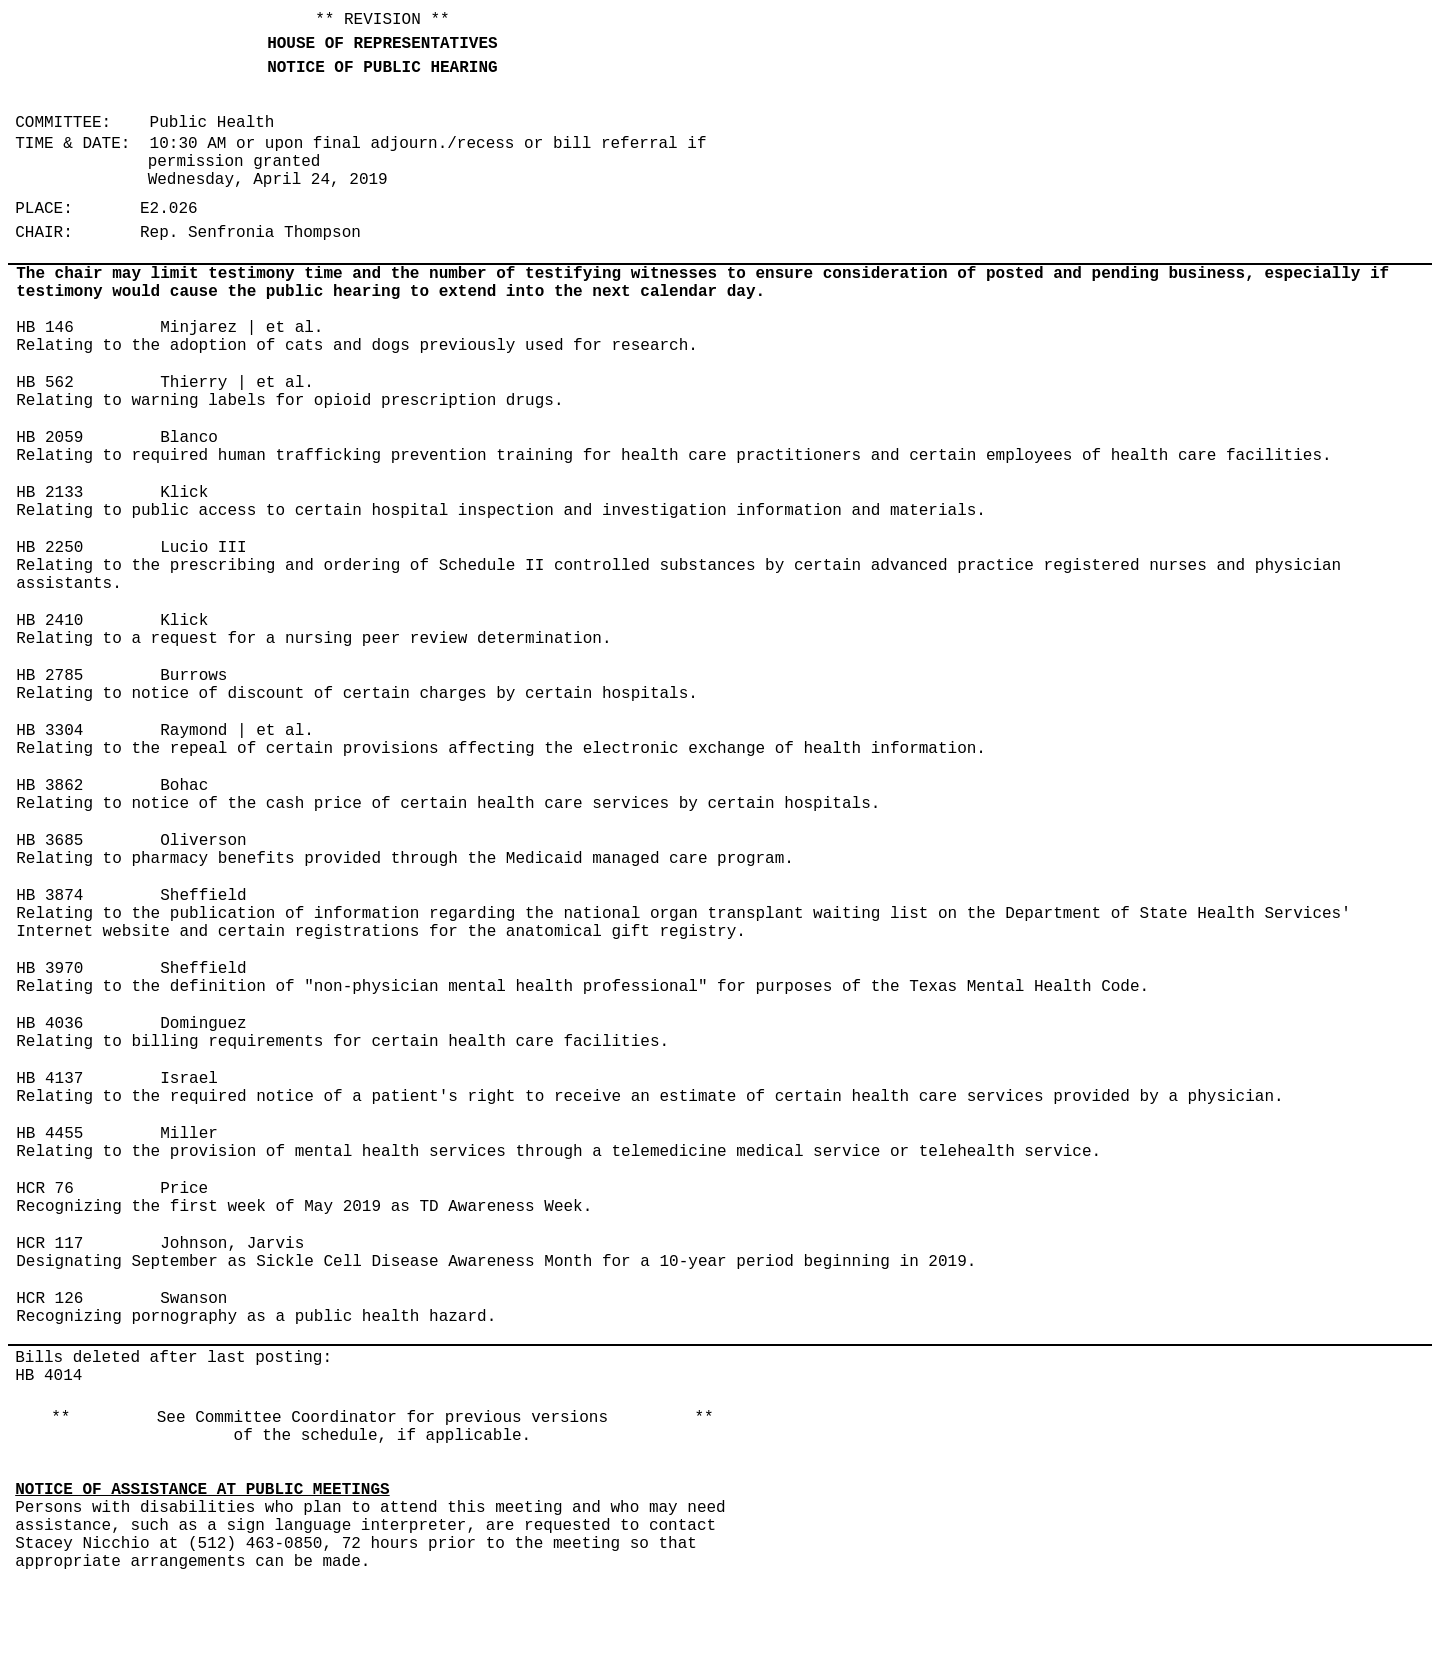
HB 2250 (49, 548)
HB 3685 (49, 841)
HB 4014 (48, 1376)
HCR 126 (49, 1299)
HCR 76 (45, 1189)
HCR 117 (49, 1244)
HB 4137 (49, 1079)
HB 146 (45, 328)
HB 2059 (49, 438)
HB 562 (45, 383)
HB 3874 (49, 896)
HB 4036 (49, 1024)
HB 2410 (49, 621)
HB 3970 (49, 969)
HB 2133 (49, 493)
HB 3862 (49, 786)
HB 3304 (49, 731)
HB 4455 (49, 1134)
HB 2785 (49, 676)
